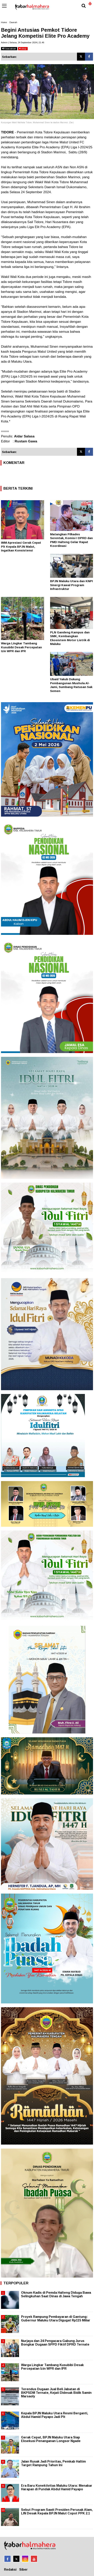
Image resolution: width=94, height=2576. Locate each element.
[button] (90, 2)
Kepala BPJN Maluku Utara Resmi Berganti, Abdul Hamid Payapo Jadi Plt (54, 2415)
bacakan (9, 48)
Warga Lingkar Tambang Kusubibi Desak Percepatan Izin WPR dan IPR (21, 647)
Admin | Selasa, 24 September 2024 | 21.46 (22, 42)
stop (22, 48)
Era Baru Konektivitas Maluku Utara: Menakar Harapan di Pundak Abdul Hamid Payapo (56, 2487)
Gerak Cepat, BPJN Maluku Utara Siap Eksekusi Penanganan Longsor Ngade (51, 2439)
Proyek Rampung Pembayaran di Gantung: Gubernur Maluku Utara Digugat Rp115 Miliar (55, 2318)
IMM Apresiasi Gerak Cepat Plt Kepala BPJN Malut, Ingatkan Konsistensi (21, 546)
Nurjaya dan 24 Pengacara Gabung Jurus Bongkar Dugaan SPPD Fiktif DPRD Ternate (55, 2342)
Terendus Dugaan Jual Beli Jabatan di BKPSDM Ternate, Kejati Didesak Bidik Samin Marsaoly (56, 2392)
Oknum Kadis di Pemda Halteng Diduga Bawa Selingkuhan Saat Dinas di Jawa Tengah (56, 2294)
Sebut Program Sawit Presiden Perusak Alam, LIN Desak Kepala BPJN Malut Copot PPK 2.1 (57, 2511)
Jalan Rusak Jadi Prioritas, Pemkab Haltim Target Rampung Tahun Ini (53, 2463)
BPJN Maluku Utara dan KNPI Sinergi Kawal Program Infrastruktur (71, 585)
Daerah (13, 22)
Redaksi (10, 2569)
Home (4, 22)
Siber (23, 2569)
